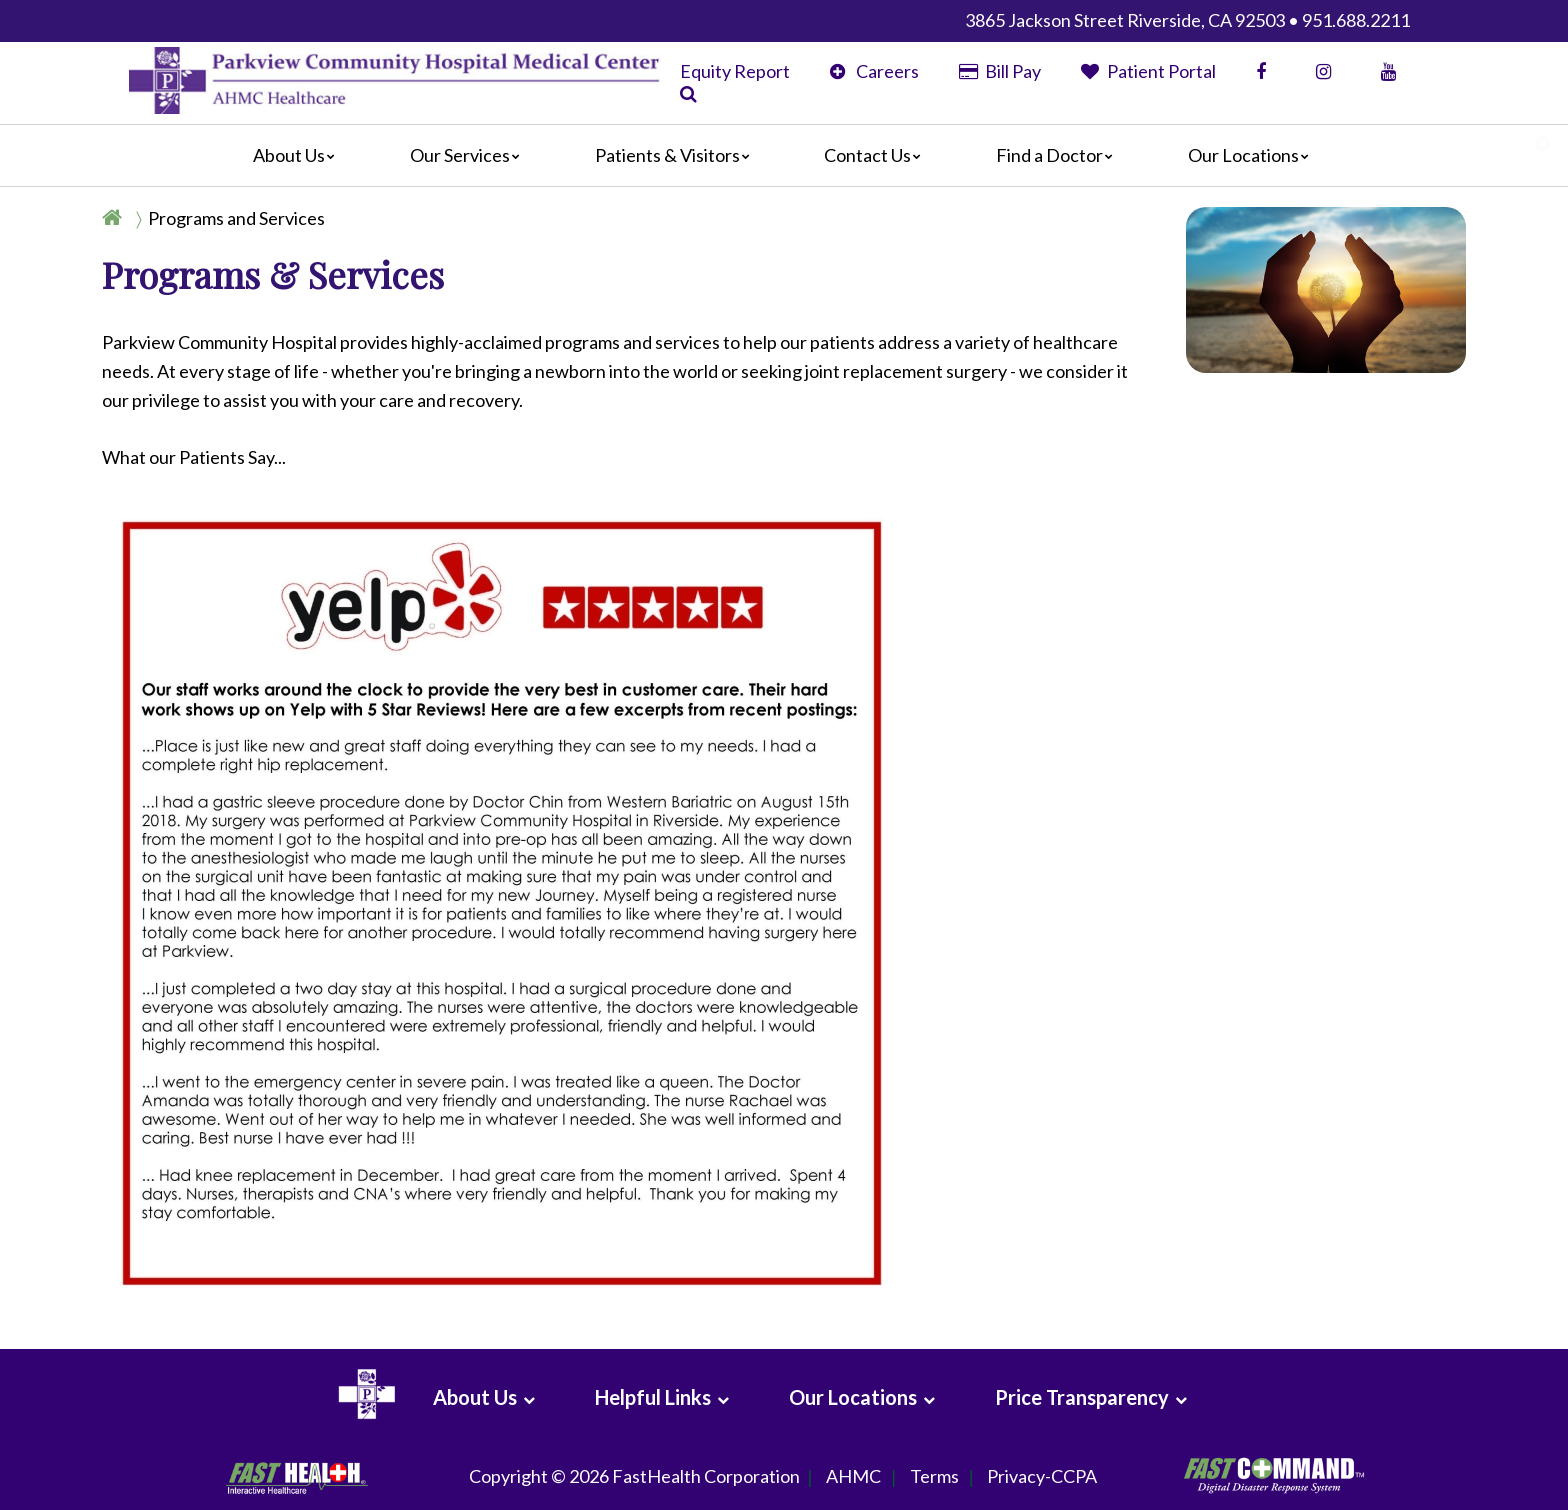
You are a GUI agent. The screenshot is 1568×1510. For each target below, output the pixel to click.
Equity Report (735, 71)
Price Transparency (1082, 1397)
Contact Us (877, 155)
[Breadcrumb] (221, 218)
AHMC (853, 1477)
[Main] (784, 156)
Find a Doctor (1059, 155)
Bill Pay (1000, 71)
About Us (299, 155)
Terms (934, 1477)
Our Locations (1253, 155)
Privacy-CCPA (1042, 1477)
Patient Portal (1148, 71)
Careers (874, 71)
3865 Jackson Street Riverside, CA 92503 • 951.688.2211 (1187, 20)
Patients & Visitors (677, 155)
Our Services (470, 155)
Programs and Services (236, 218)
